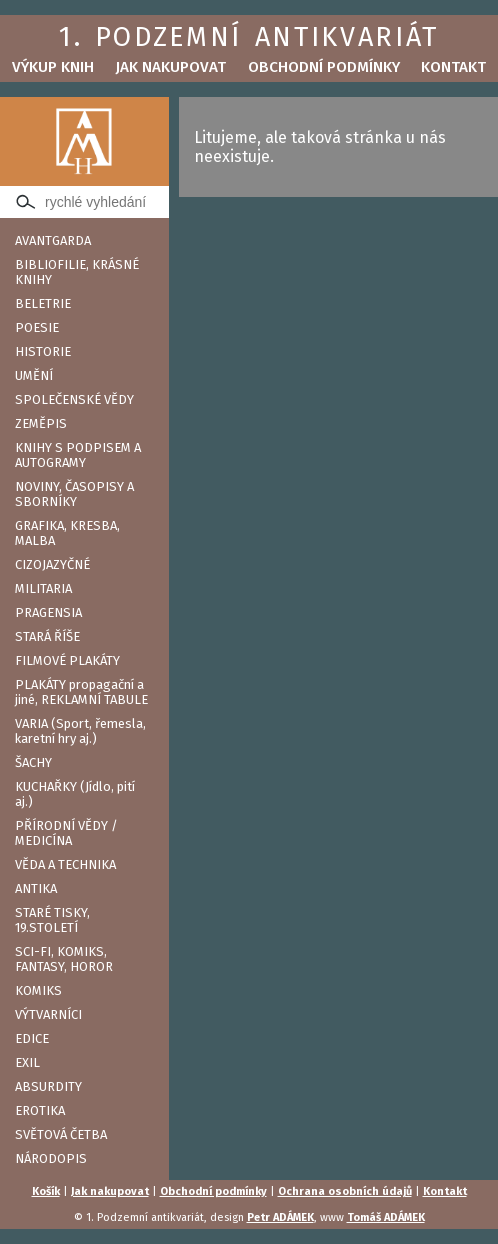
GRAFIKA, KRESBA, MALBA (67, 533)
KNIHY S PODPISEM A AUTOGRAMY (78, 455)
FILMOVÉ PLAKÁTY (67, 660)
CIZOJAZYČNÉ (52, 564)
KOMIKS (38, 990)
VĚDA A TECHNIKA (65, 864)
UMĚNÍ (34, 375)
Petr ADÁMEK (280, 1217)
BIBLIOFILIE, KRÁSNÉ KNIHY (77, 272)
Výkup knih (53, 67)
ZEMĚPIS (41, 423)
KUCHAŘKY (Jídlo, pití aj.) (75, 794)
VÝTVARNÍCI (48, 1014)
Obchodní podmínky (324, 67)
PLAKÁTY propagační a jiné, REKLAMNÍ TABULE (81, 692)
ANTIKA (36, 888)
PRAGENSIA (48, 612)
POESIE (37, 327)
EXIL (27, 1062)
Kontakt (453, 67)
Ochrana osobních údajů (345, 1191)
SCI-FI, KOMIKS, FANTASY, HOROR (64, 959)
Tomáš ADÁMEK (386, 1217)
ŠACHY (33, 762)
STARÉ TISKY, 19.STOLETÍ (52, 920)
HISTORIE (43, 351)
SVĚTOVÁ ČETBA (61, 1134)
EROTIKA (40, 1110)
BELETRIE (43, 303)
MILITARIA (43, 588)
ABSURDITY (48, 1086)
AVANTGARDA (53, 240)
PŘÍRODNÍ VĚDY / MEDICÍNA (66, 833)
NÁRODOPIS (51, 1158)
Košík (46, 1191)
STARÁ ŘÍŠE (47, 636)
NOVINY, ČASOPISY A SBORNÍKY (74, 494)
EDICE (32, 1038)
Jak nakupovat (170, 67)
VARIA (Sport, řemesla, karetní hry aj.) (80, 731)
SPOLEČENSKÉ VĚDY (74, 399)
